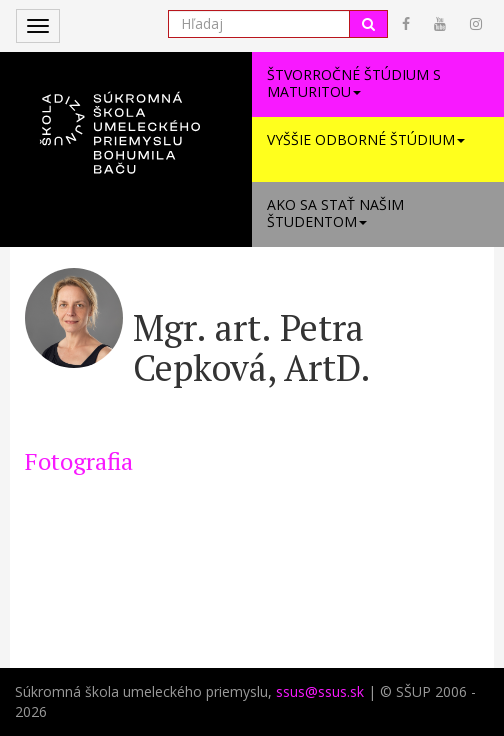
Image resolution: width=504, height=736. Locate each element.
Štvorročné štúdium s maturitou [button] (354, 83)
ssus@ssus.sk (320, 691)
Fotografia (79, 461)
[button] (126, 122)
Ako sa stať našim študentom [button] (335, 213)
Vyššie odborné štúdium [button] (366, 139)
